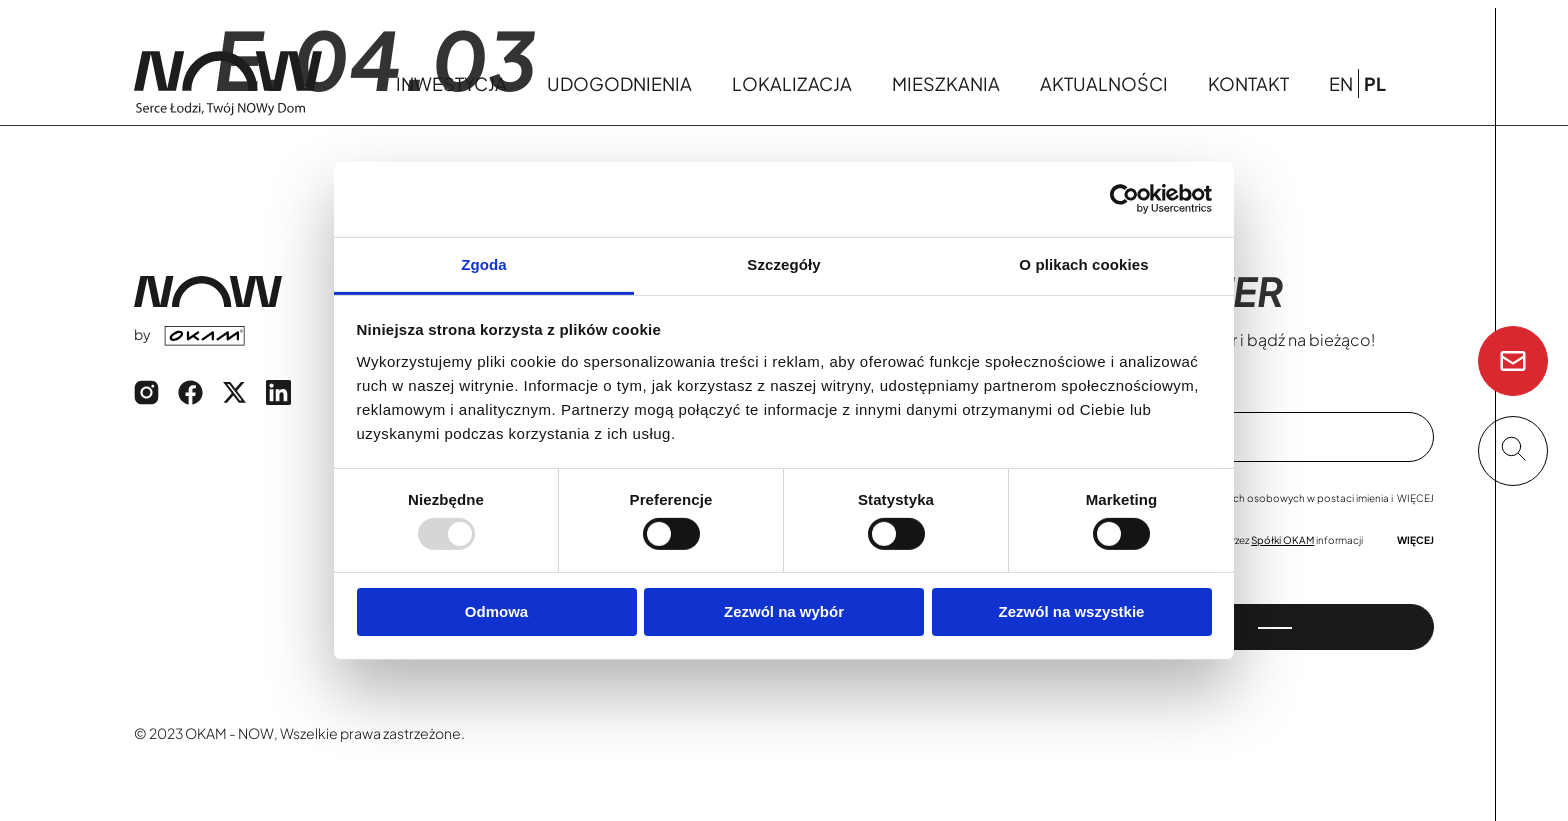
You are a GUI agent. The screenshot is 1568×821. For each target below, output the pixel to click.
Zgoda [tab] (484, 263)
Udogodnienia (619, 83)
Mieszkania (946, 83)
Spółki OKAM (1282, 540)
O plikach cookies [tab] (1083, 263)
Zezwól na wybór (784, 611)
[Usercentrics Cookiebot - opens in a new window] (1124, 199)
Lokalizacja (792, 83)
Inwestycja (451, 83)
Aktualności (1104, 83)
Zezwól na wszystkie (1072, 611)
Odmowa (496, 611)
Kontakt (1248, 83)
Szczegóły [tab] (783, 263)
